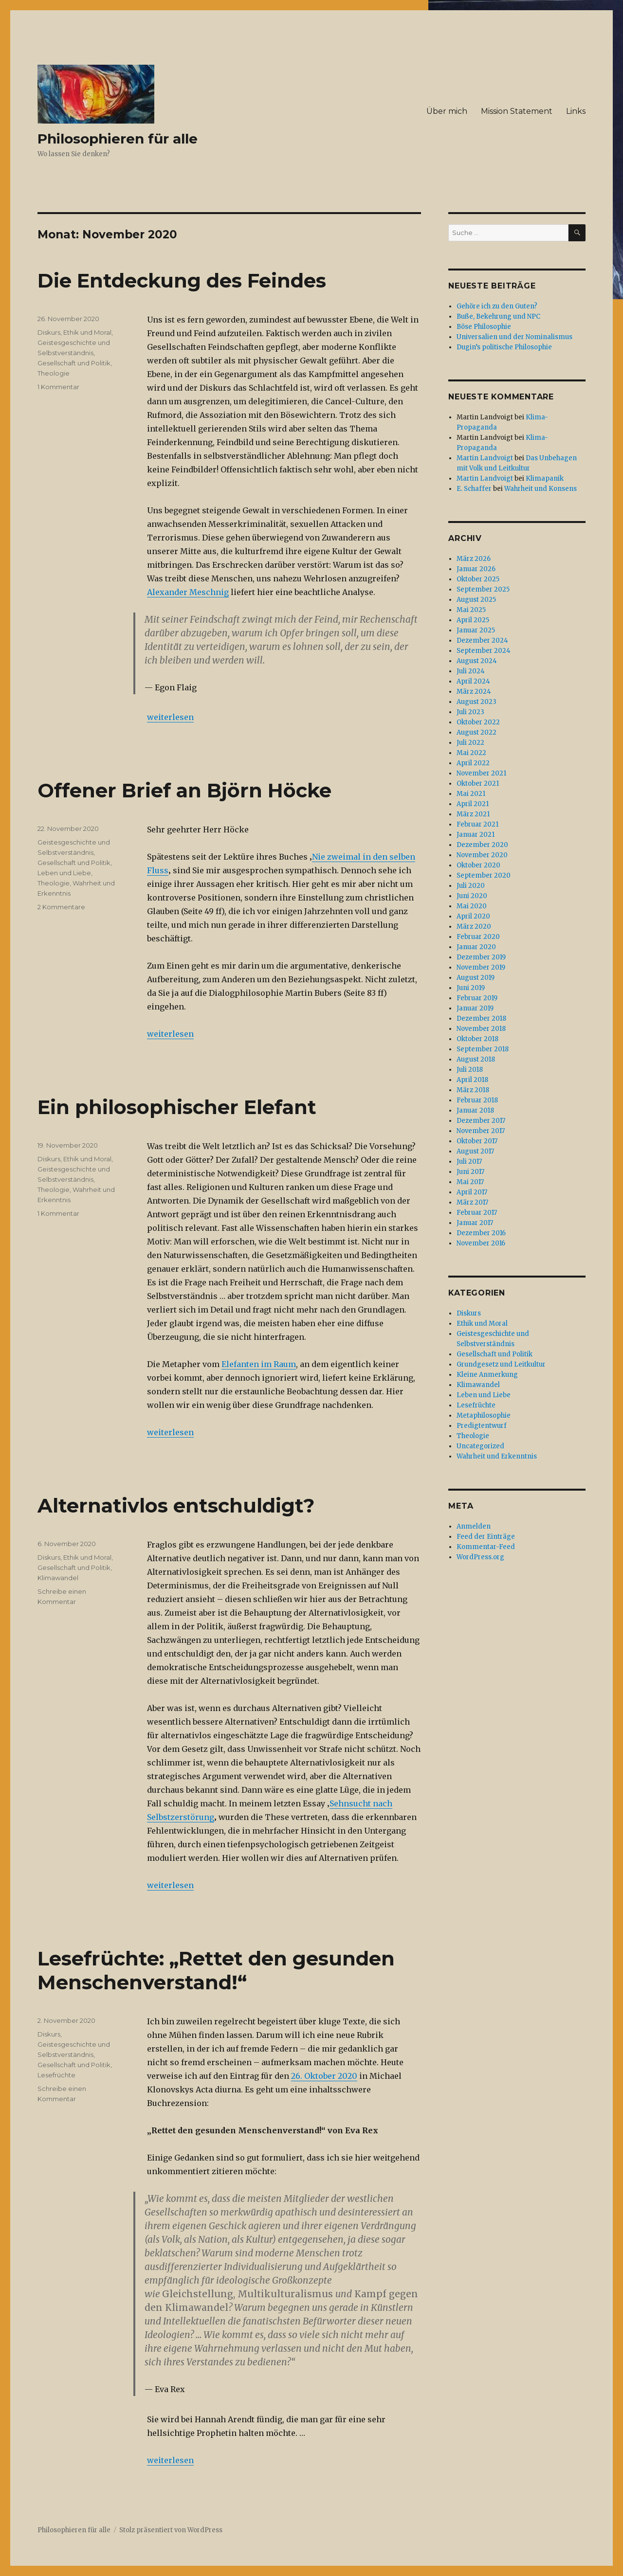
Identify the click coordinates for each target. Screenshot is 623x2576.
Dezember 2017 (481, 1121)
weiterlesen (170, 717)
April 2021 (473, 804)
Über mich (446, 111)
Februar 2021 (477, 824)
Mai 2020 (472, 906)
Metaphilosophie (484, 1415)
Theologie (53, 373)
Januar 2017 (475, 1223)
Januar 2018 (475, 1110)
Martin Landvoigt (485, 458)
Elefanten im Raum (258, 1364)
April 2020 (473, 916)
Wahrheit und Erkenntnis (497, 1456)
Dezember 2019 (481, 957)
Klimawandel (57, 1578)
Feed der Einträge (486, 1536)
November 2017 (481, 1131)
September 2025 (483, 589)
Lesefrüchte (56, 2075)
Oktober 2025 (478, 579)
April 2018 (472, 1080)
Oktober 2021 (478, 783)
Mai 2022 (471, 753)
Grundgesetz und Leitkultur (501, 1364)
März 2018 (473, 1090)
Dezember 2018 (481, 1018)
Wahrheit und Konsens (540, 489)
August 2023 (476, 702)
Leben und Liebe (64, 873)
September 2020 (484, 875)
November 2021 (481, 773)
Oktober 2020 (478, 865)
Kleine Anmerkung (487, 1374)
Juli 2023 (470, 712)
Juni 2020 (472, 896)
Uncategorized (480, 1446)
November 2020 (482, 855)
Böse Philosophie (484, 327)
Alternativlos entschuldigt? (175, 1505)
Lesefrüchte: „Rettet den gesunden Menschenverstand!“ (216, 1970)
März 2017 (472, 1202)
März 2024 (474, 691)
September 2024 (484, 651)
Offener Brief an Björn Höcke (184, 790)
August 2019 (476, 977)
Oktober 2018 (477, 1039)
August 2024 (477, 661)
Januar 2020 (476, 947)
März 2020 (474, 926)
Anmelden (474, 1526)
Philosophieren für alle (117, 138)
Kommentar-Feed (486, 1547)
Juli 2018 (470, 1069)
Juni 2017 (470, 1172)
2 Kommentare (61, 907)
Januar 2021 (476, 834)
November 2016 (481, 1243)
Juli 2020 (471, 886)
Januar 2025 (476, 630)
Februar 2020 (478, 937)
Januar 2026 (476, 569)
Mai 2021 (471, 794)
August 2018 (476, 1059)
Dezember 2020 (482, 845)
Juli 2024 (471, 671)
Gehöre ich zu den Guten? (497, 306)
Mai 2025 (471, 610)
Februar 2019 (477, 998)
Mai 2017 (470, 1182)
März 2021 (473, 814)
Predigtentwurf (482, 1426)
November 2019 (481, 967)
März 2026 (474, 559)
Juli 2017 (469, 1161)
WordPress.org (480, 1557)
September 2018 (483, 1049)
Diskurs (48, 332)
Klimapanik (545, 478)
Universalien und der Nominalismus (514, 337)
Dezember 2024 (482, 640)
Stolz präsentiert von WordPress (170, 2530)
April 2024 (473, 681)
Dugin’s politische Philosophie (504, 347)
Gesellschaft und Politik (73, 363)
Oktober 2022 (478, 722)
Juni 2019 (471, 988)
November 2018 (481, 1029)
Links (576, 111)
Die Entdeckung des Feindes (181, 280)
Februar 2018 (477, 1100)
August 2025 (476, 599)
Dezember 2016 (481, 1233)
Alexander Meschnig (188, 592)
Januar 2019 (475, 1008)
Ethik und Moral (87, 332)
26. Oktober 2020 (324, 2076)
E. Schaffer (474, 489)
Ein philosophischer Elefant (176, 1107)
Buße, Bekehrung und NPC (498, 316)
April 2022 (473, 763)
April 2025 (473, 620)
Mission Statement (516, 111)
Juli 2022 (470, 743)
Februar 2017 (477, 1212)
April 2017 (472, 1192)
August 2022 (476, 732)
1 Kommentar (58, 387)
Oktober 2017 (477, 1141)
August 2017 (475, 1151)
